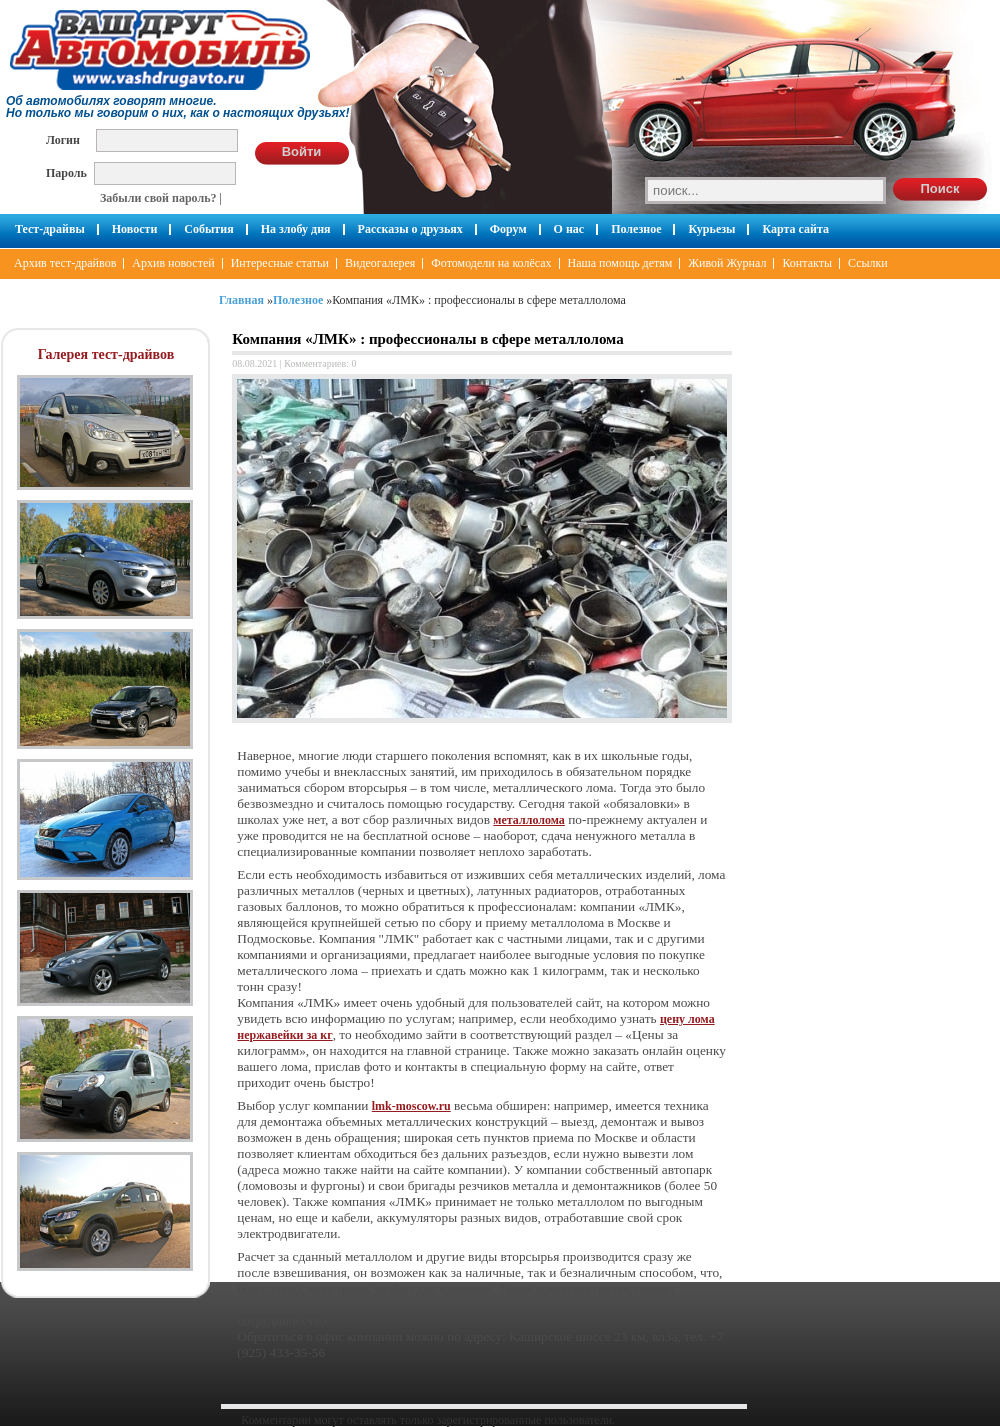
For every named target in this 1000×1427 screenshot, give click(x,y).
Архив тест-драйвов (65, 263)
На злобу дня (296, 229)
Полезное (636, 229)
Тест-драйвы (50, 229)
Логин (63, 139)
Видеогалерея (380, 263)
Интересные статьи (280, 263)
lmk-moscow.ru (411, 1106)
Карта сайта (795, 229)
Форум (508, 229)
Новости (135, 229)
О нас (569, 229)
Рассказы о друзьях (410, 229)
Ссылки (868, 263)
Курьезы (711, 229)
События (208, 229)
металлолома (529, 820)
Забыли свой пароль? (158, 198)
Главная (241, 300)
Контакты (807, 263)
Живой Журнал (727, 263)
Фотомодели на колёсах (491, 263)
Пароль (66, 172)
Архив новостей (173, 263)
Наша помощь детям (620, 263)
